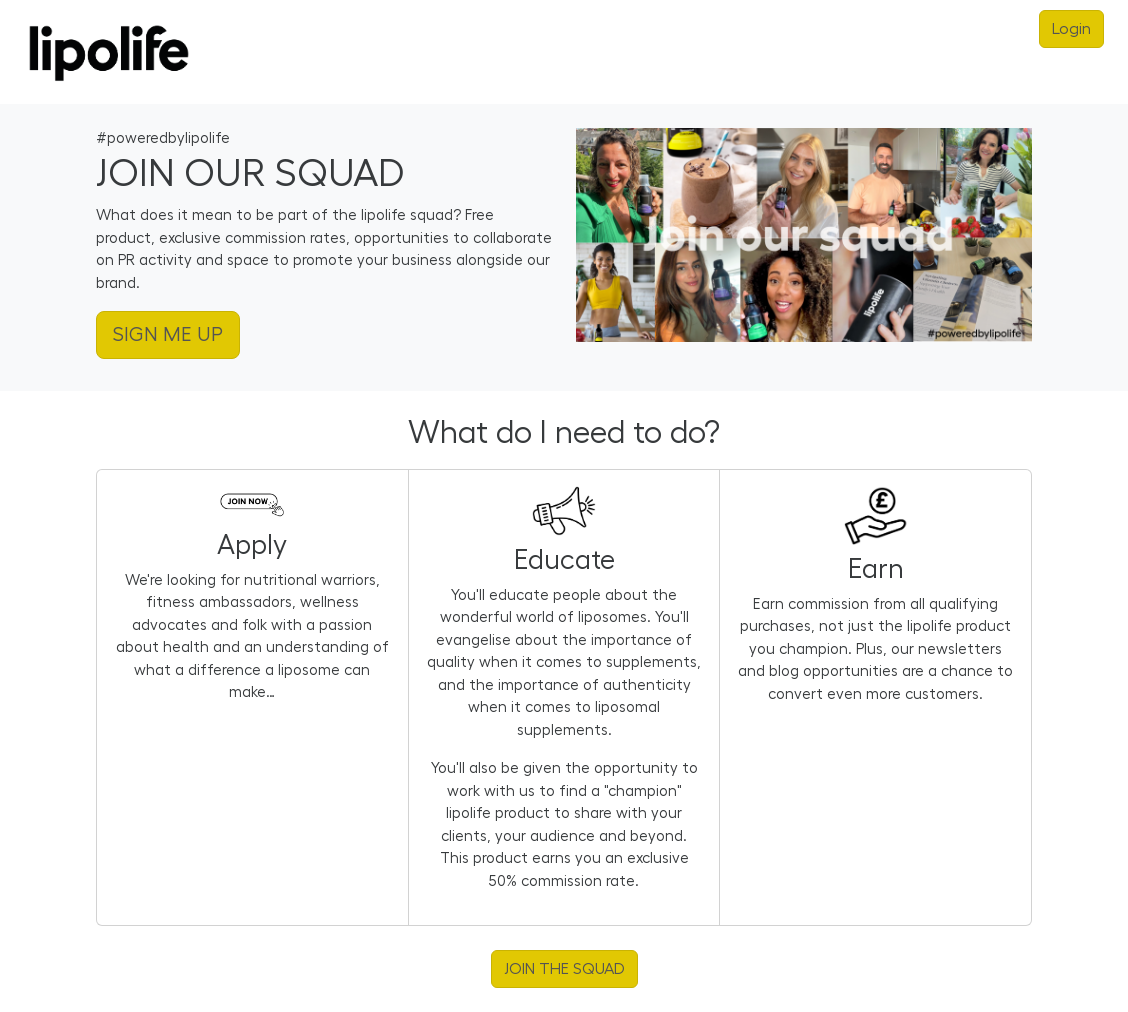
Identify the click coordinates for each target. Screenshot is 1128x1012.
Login (1071, 29)
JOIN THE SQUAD (564, 969)
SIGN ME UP (168, 335)
